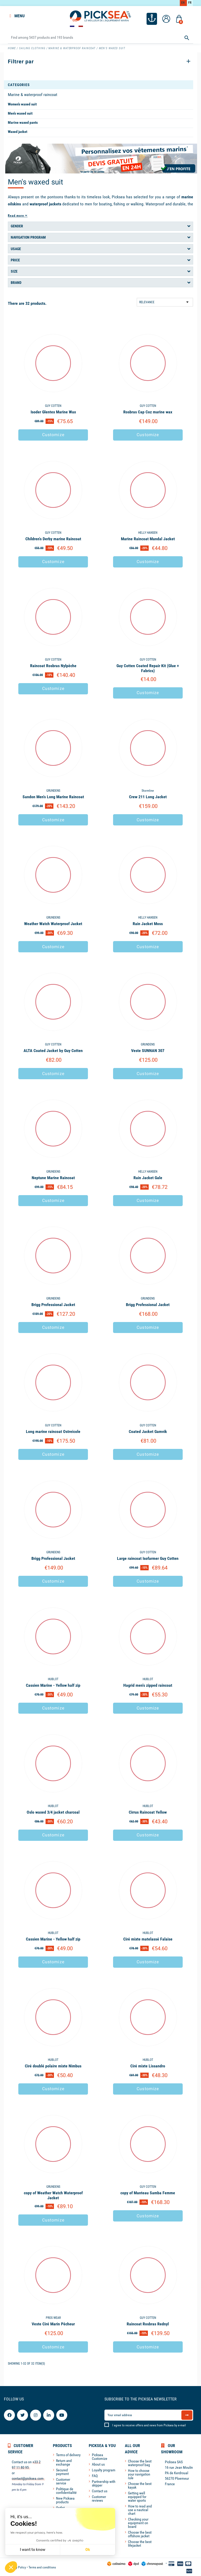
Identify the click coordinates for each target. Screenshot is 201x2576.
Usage (16, 248)
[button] (11, 2567)
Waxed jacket (17, 131)
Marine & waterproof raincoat (32, 93)
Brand (16, 282)
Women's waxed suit (22, 103)
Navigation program (28, 236)
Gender (17, 225)
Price (15, 259)
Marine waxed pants (23, 122)
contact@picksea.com (28, 2478)
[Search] (100, 37)
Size (14, 270)
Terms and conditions (42, 2566)
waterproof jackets (45, 203)
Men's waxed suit (20, 112)
